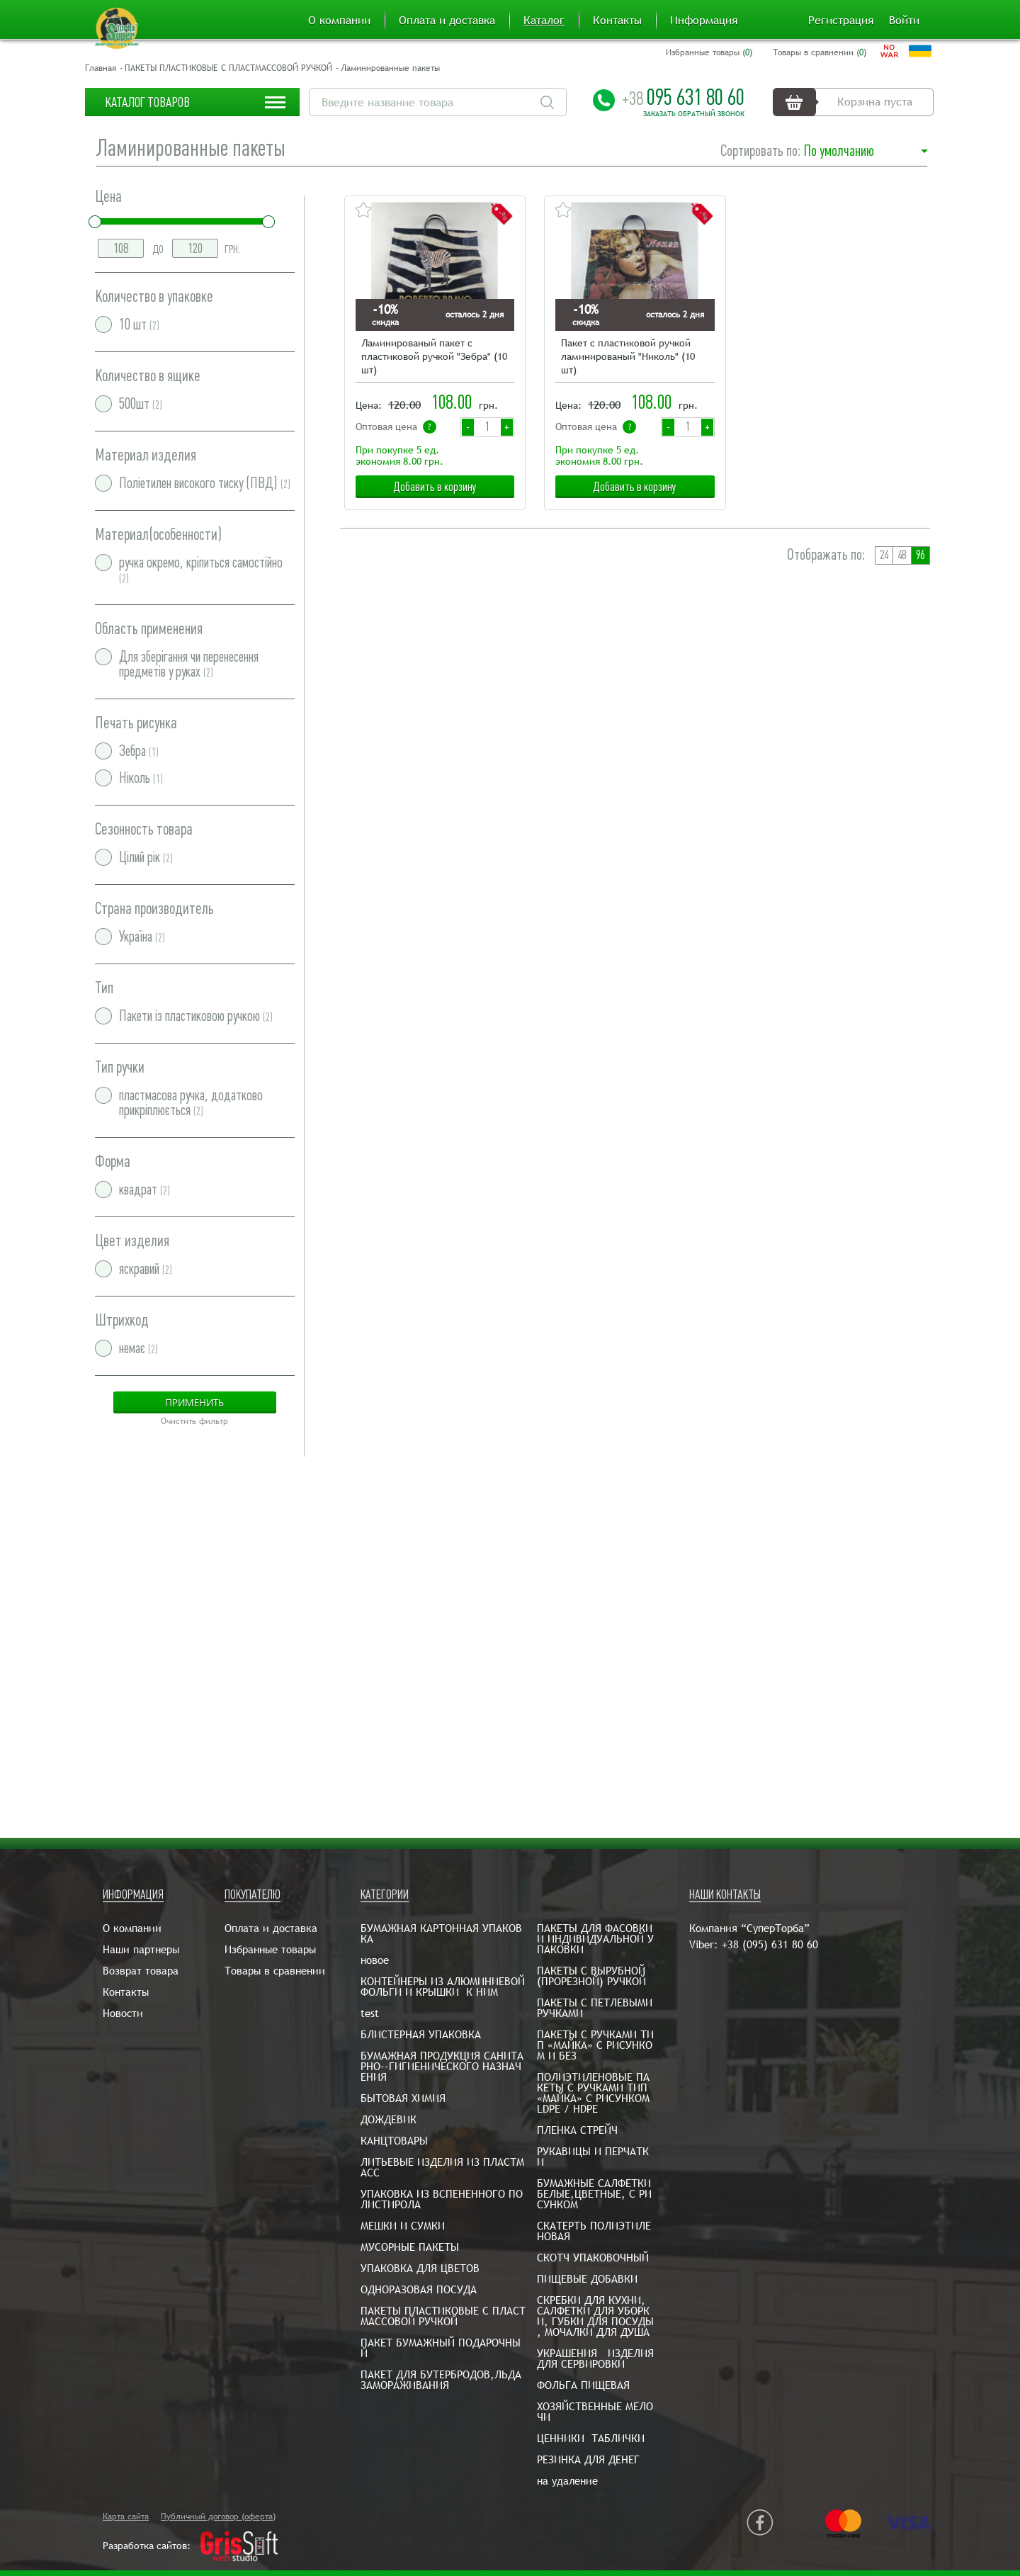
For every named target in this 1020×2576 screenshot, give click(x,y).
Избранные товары (270, 1949)
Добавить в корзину (435, 487)
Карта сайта (126, 2516)
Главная (100, 68)
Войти (904, 20)
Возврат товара (140, 1970)
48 (901, 555)
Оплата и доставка (447, 20)
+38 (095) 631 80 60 (770, 1944)
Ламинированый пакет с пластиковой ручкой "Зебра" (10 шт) (434, 356)
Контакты (617, 20)
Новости (123, 2013)
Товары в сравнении (275, 1970)
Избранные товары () (709, 52)
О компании (339, 20)
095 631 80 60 (683, 97)
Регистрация (840, 20)
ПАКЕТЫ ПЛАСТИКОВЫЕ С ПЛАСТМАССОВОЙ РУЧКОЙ (228, 68)
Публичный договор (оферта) (218, 2516)
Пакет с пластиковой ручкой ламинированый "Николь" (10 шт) (628, 356)
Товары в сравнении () (819, 52)
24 (884, 555)
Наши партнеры (141, 1949)
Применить (194, 1402)
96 (920, 555)
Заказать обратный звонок (693, 114)
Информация (703, 20)
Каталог (544, 20)
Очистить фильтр (194, 1421)
